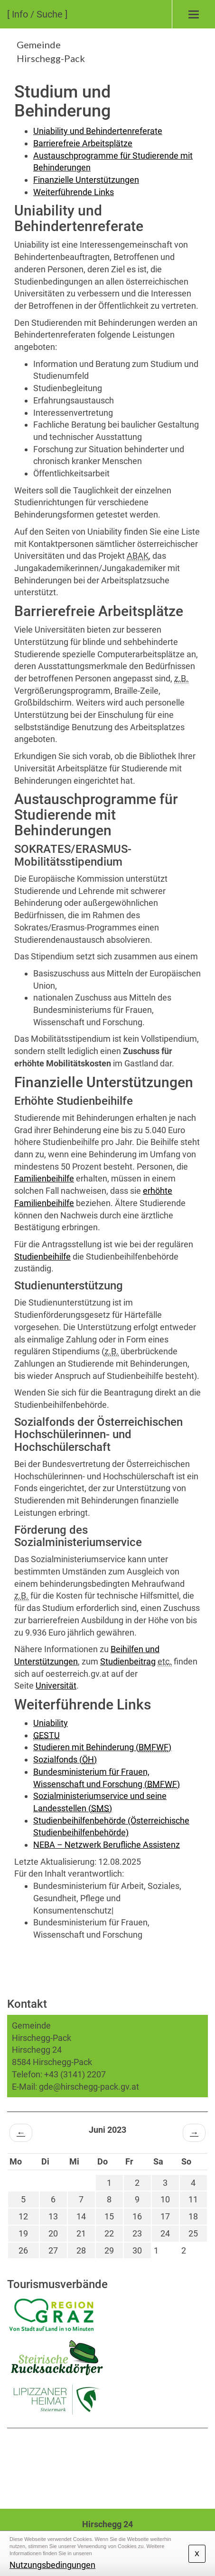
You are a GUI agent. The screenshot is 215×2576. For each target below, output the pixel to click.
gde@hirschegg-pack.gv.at (89, 2087)
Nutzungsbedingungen (52, 2565)
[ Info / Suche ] (37, 14)
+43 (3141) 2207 (75, 2074)
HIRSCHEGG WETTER (107, 2463)
